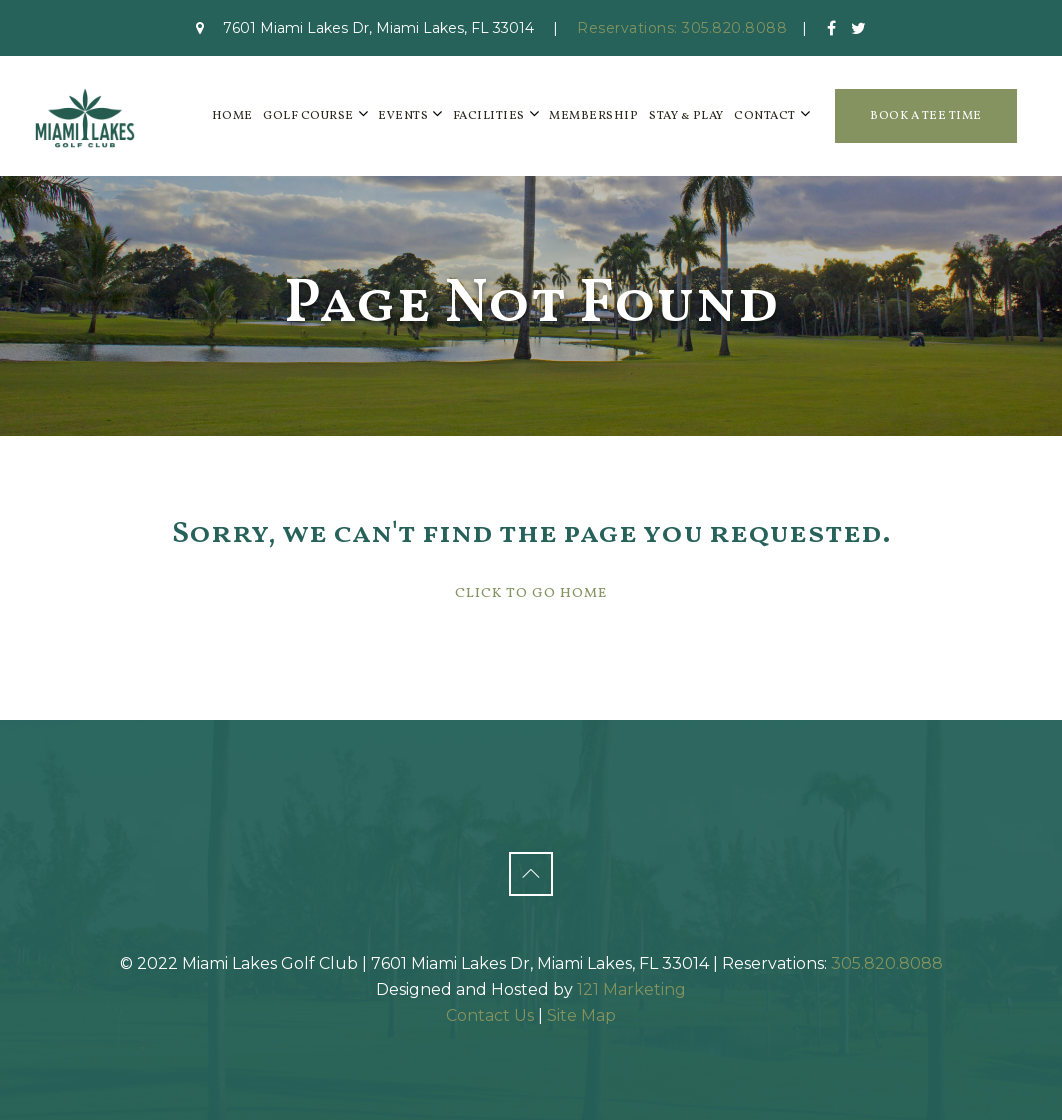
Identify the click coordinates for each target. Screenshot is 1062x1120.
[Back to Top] (531, 874)
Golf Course (308, 116)
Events (403, 116)
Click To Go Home (531, 593)
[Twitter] (859, 28)
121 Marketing (631, 989)
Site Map (581, 1015)
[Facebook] (832, 28)
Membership (593, 116)
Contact (765, 116)
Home (232, 116)
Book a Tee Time (926, 116)
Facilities (489, 116)
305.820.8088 (887, 963)
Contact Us (490, 1015)
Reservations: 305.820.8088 (682, 28)
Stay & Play (686, 116)
